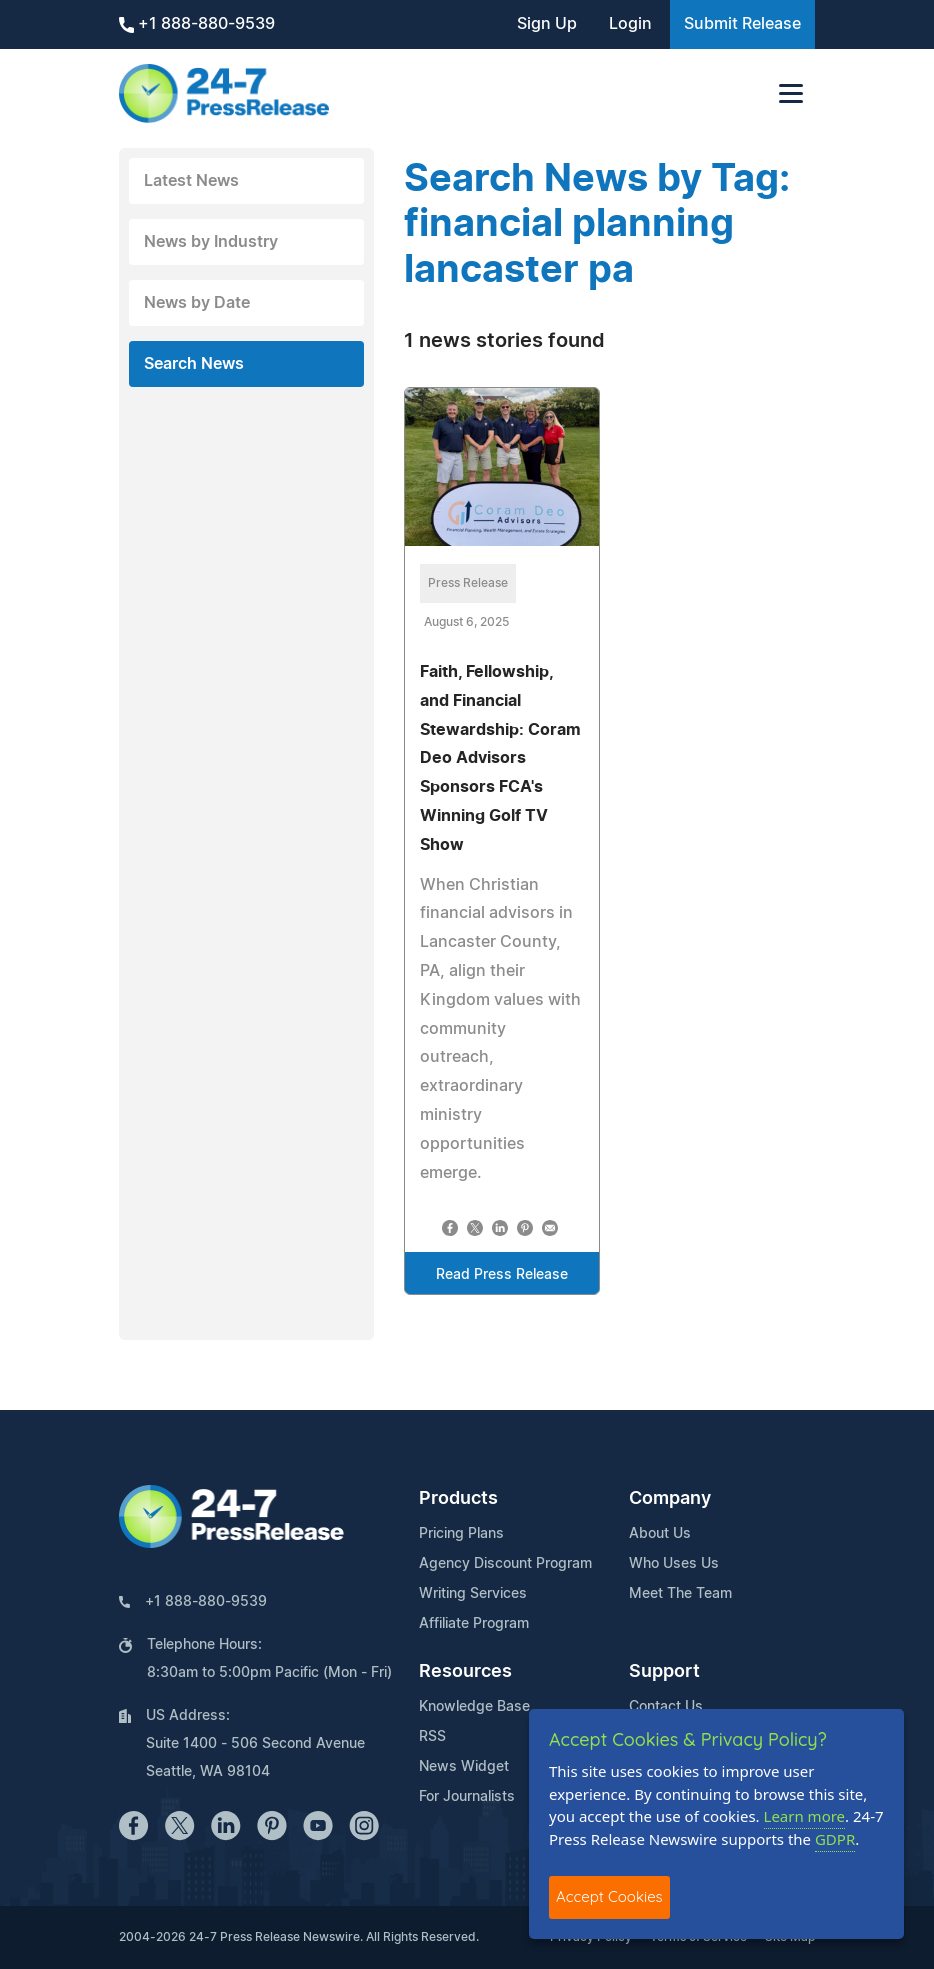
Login (630, 24)
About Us (660, 1534)
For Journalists (467, 1797)
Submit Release (742, 24)
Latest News (191, 181)
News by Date (197, 303)
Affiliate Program (474, 1624)
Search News (194, 364)
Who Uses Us (674, 1564)
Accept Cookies (609, 1896)
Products (458, 1499)
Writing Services (473, 1594)
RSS (432, 1737)
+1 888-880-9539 (197, 24)
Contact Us (666, 1707)
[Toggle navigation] (791, 93)
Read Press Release (502, 1275)
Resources (465, 1672)
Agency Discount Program (505, 1564)
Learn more (805, 1816)
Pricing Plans (461, 1534)
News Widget (464, 1767)
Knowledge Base (474, 1707)
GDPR (835, 1839)
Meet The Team (680, 1594)
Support (664, 1672)
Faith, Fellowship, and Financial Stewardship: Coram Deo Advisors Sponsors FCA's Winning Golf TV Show (500, 758)
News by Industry (211, 242)
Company (670, 1499)
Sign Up (547, 24)
